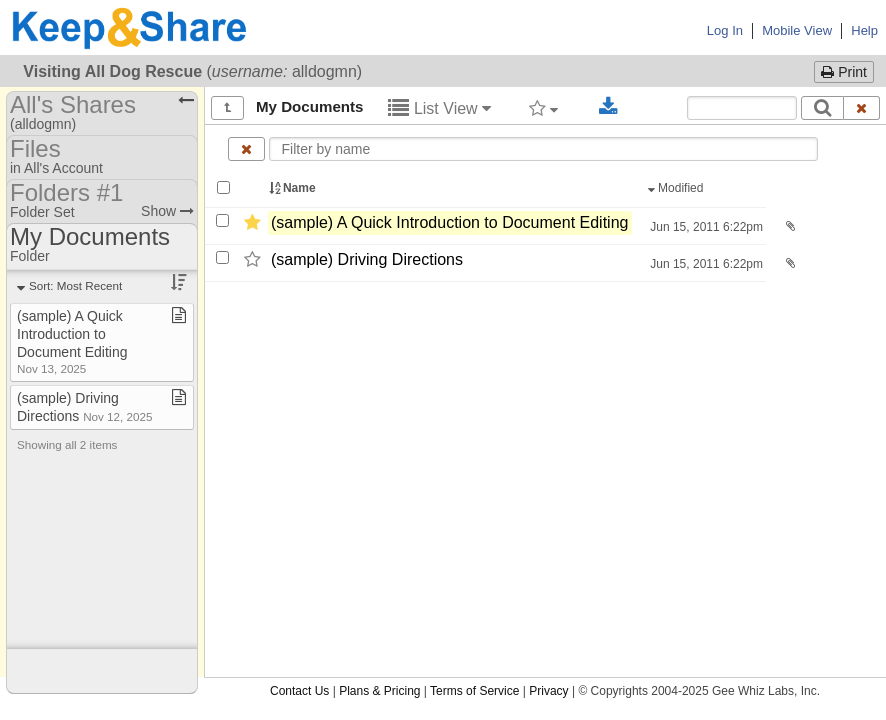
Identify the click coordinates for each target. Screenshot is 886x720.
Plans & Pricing (379, 691)
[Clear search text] (862, 108)
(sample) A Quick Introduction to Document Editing (450, 222)
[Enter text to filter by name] (544, 149)
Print (844, 72)
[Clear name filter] (246, 149)
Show (167, 211)
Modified (677, 188)
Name (294, 188)
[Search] (822, 108)
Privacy (548, 691)
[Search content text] (742, 108)
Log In (725, 30)
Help (864, 30)
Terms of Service (474, 691)
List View (439, 108)
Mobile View (797, 30)
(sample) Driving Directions (367, 259)
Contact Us (299, 691)
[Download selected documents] (608, 107)
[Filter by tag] (543, 108)
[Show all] (227, 108)
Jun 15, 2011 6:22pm (705, 227)
